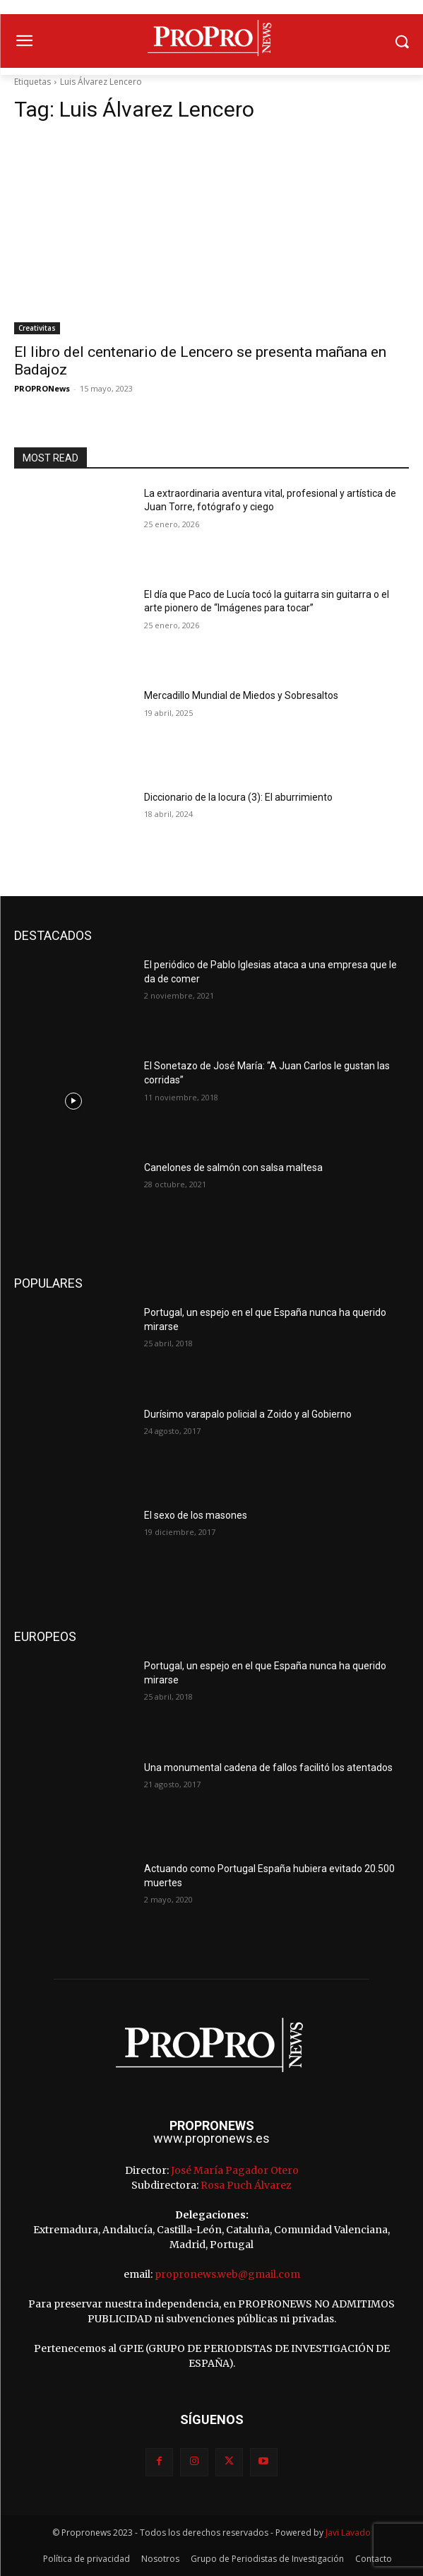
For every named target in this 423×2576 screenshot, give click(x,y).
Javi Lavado (348, 2533)
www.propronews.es (211, 2138)
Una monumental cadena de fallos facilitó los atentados (268, 1767)
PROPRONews (42, 388)
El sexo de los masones (195, 1515)
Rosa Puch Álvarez (246, 2185)
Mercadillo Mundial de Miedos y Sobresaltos (241, 695)
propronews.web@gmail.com (227, 2274)
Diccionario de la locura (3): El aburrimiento (238, 797)
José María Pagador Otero (235, 2170)
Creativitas (37, 328)
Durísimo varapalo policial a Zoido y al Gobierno (248, 1414)
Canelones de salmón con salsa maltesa (233, 1167)
